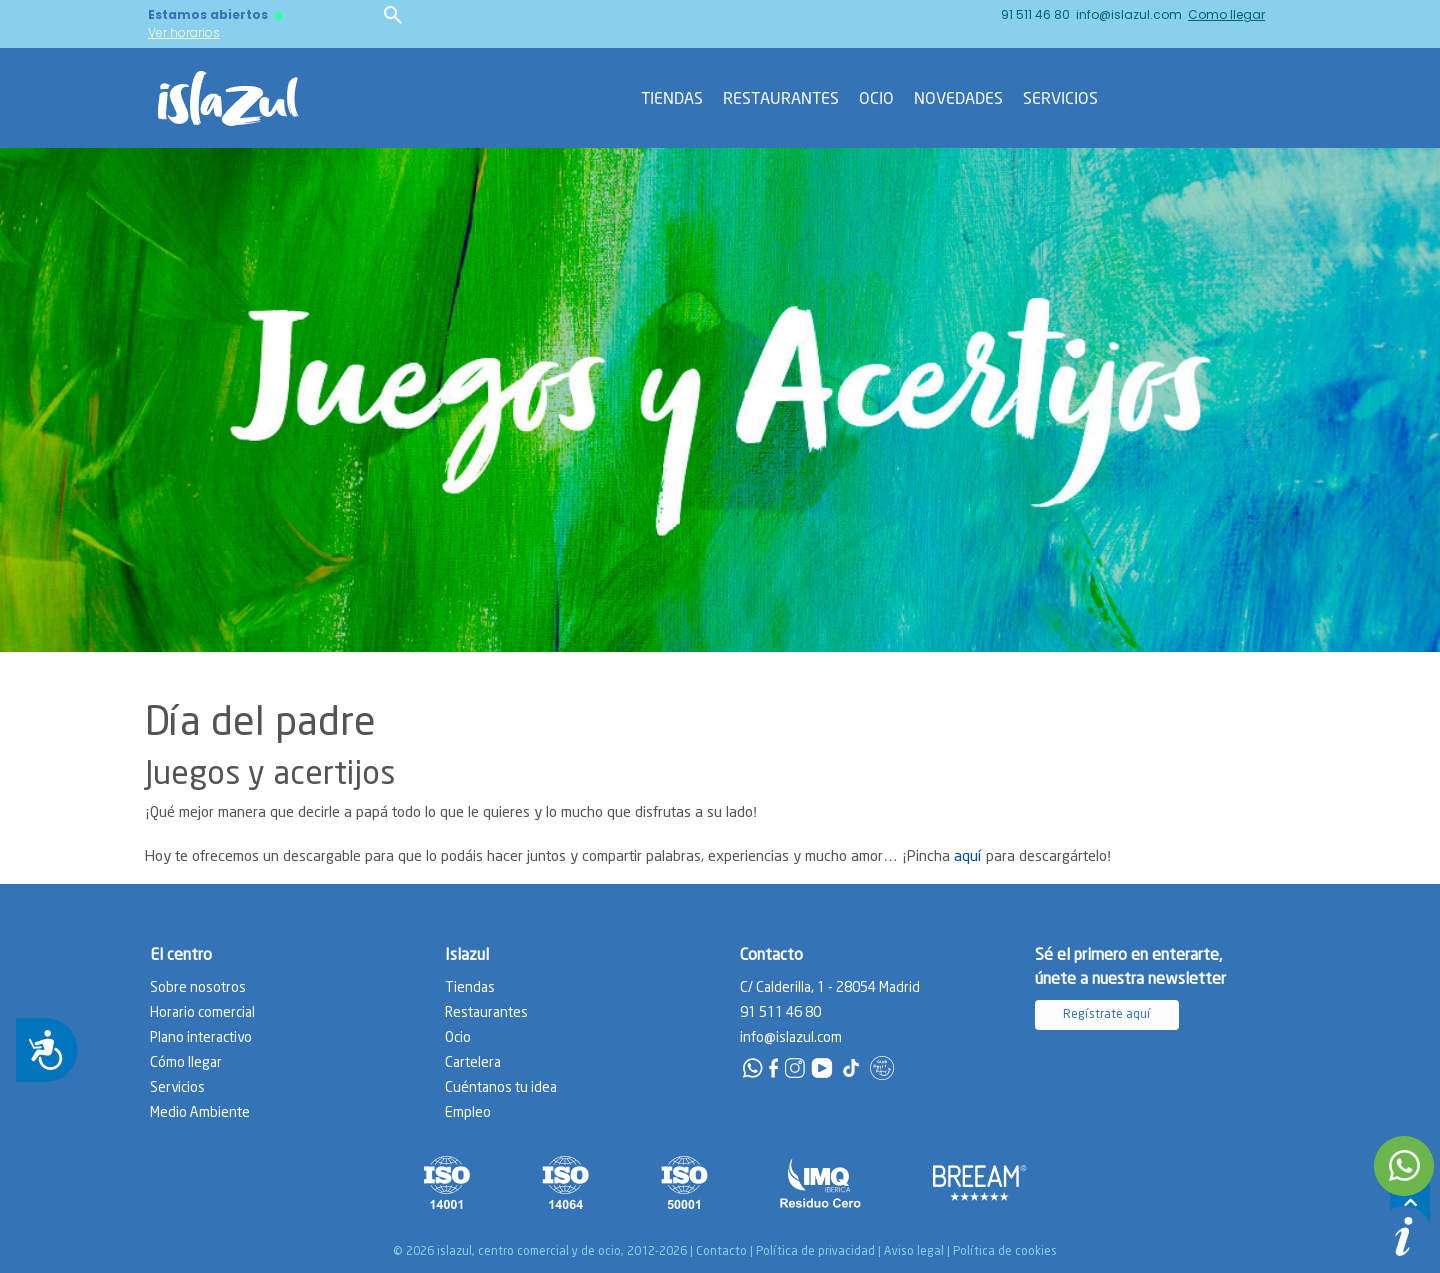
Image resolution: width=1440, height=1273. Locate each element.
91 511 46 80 (1035, 14)
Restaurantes (781, 98)
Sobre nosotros (198, 988)
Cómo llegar (186, 1063)
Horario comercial (202, 1013)
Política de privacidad (815, 1251)
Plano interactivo (201, 1038)
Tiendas (672, 98)
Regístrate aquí (1107, 1014)
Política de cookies (1005, 1251)
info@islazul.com (1129, 14)
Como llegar (1226, 14)
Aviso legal (914, 1251)
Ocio (876, 98)
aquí (968, 857)
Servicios (1060, 98)
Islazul (467, 955)
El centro (181, 955)
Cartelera (473, 1063)
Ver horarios (184, 32)
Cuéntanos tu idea (501, 1088)
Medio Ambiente (200, 1113)
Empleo (468, 1113)
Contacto (721, 1251)
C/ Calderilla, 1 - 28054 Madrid (830, 988)
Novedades (958, 98)
